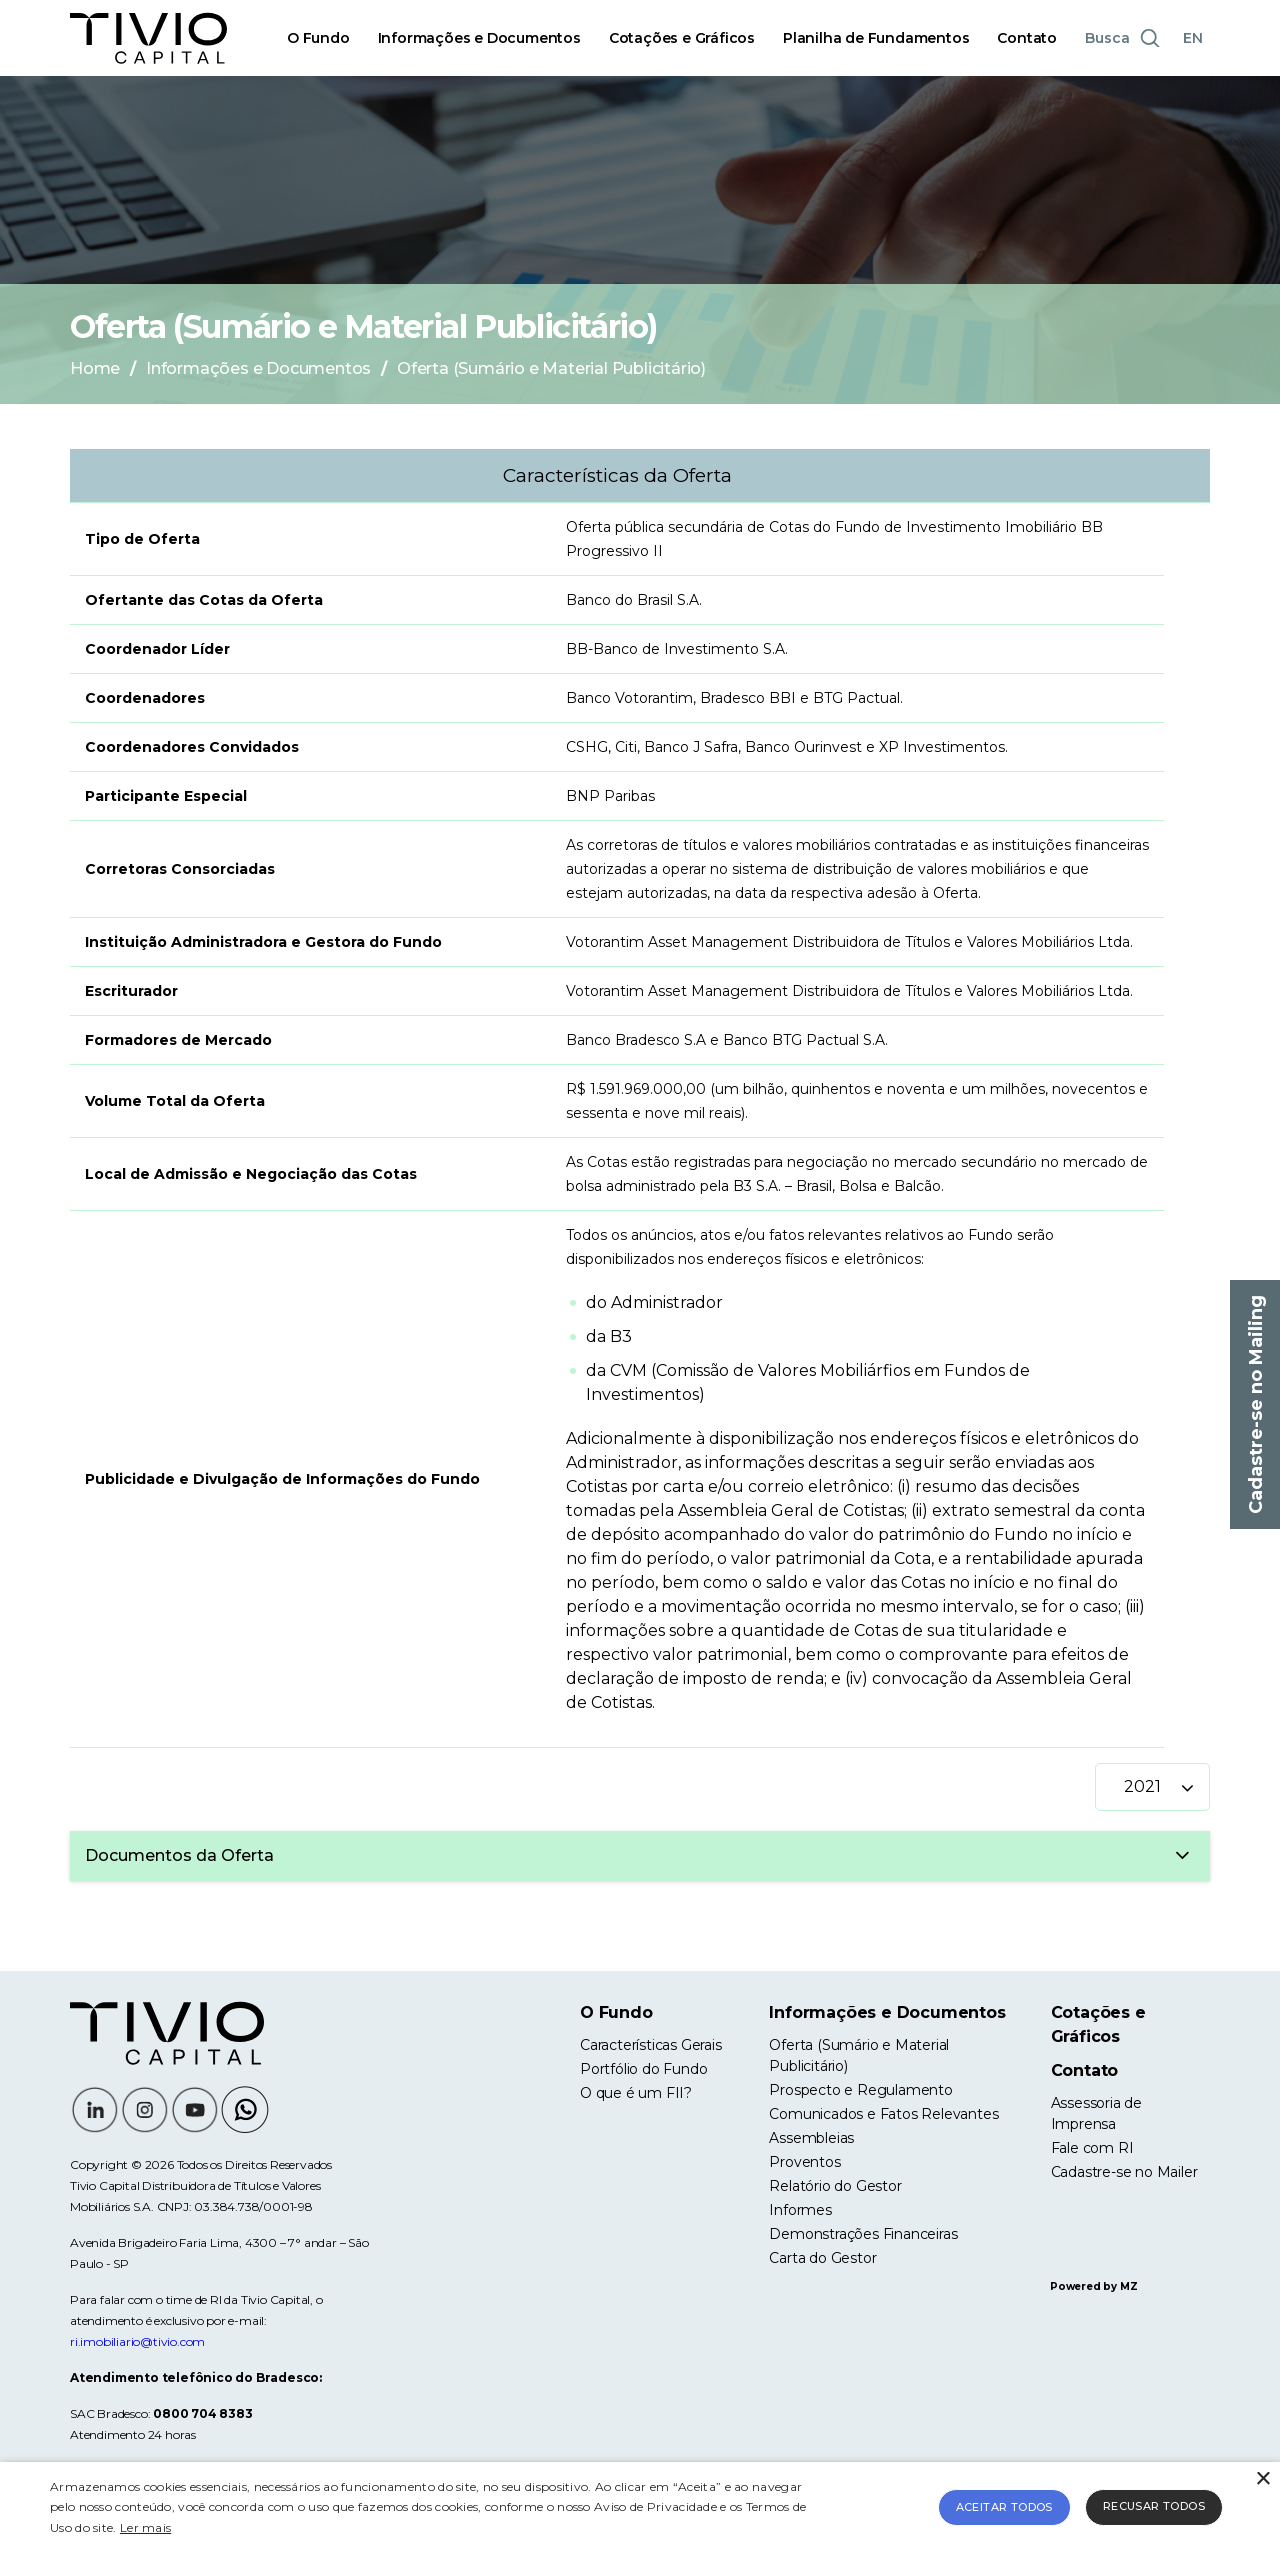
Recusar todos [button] (1154, 2506)
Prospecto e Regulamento (860, 2090)
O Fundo (318, 38)
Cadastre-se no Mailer (1124, 2172)
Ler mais (145, 2527)
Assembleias (811, 2138)
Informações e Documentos (479, 38)
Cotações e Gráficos (682, 38)
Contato (1027, 38)
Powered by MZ (1093, 2286)
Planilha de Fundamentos (876, 38)
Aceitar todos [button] (1004, 2507)
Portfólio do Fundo (643, 2069)
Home (95, 368)
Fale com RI (1092, 2148)
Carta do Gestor (822, 2258)
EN (1193, 38)
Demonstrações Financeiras (863, 2234)
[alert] (640, 2507)
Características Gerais (651, 2045)
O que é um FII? (636, 2093)
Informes (800, 2210)
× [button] (1262, 2479)
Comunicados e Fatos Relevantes (883, 2114)
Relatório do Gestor (835, 2186)
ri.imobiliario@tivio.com (137, 2341)
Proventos (804, 2162)
